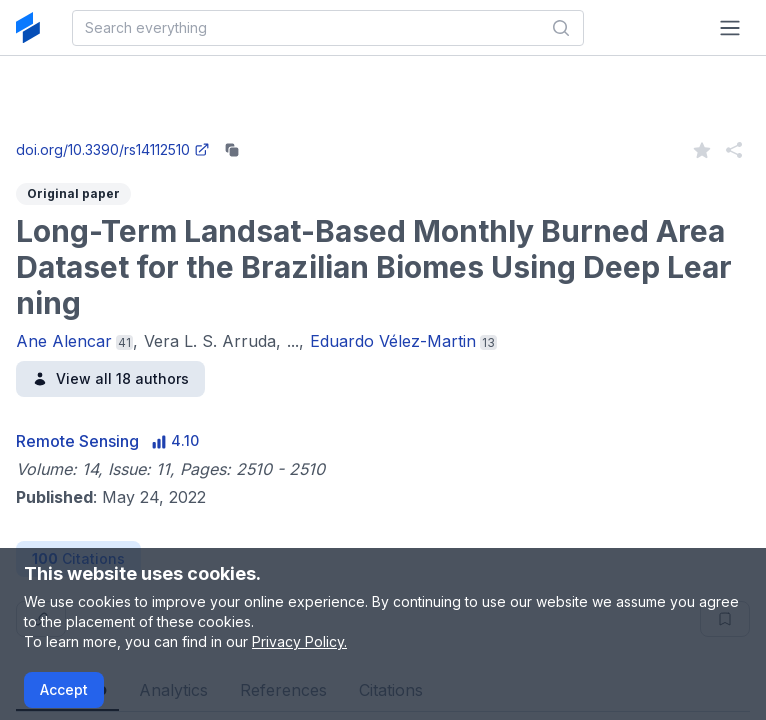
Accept (64, 689)
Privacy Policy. (299, 641)
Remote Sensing (77, 441)
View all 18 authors (110, 378)
